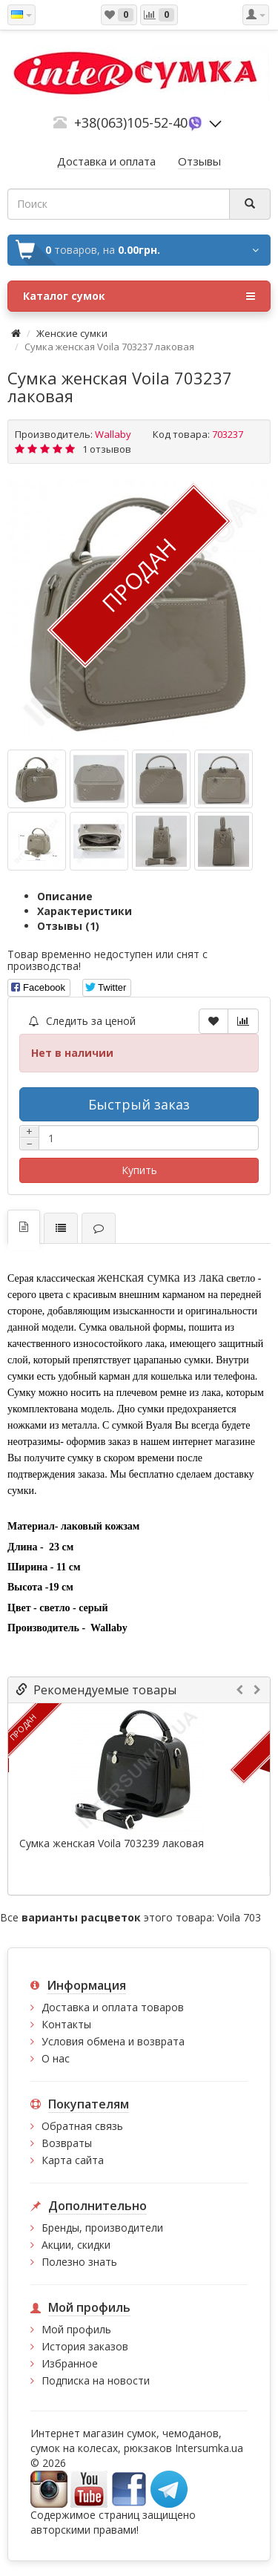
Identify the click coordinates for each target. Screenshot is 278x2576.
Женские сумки (71, 333)
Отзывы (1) (68, 926)
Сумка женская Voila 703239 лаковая (111, 1843)
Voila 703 (239, 1917)
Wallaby (113, 434)
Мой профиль (76, 2329)
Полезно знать (79, 2262)
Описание (65, 896)
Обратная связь (82, 2126)
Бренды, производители (102, 2228)
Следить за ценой (82, 1021)
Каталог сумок (139, 296)
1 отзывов (106, 449)
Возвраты (67, 2143)
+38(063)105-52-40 (131, 122)
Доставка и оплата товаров (113, 2007)
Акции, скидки (76, 2245)
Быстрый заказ (139, 1104)
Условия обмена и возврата (113, 2041)
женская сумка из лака (160, 1277)
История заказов (85, 2346)
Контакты (66, 2024)
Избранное (70, 2363)
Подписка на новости (96, 2380)
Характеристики (84, 911)
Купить (139, 1170)
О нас (56, 2058)
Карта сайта (73, 2160)
